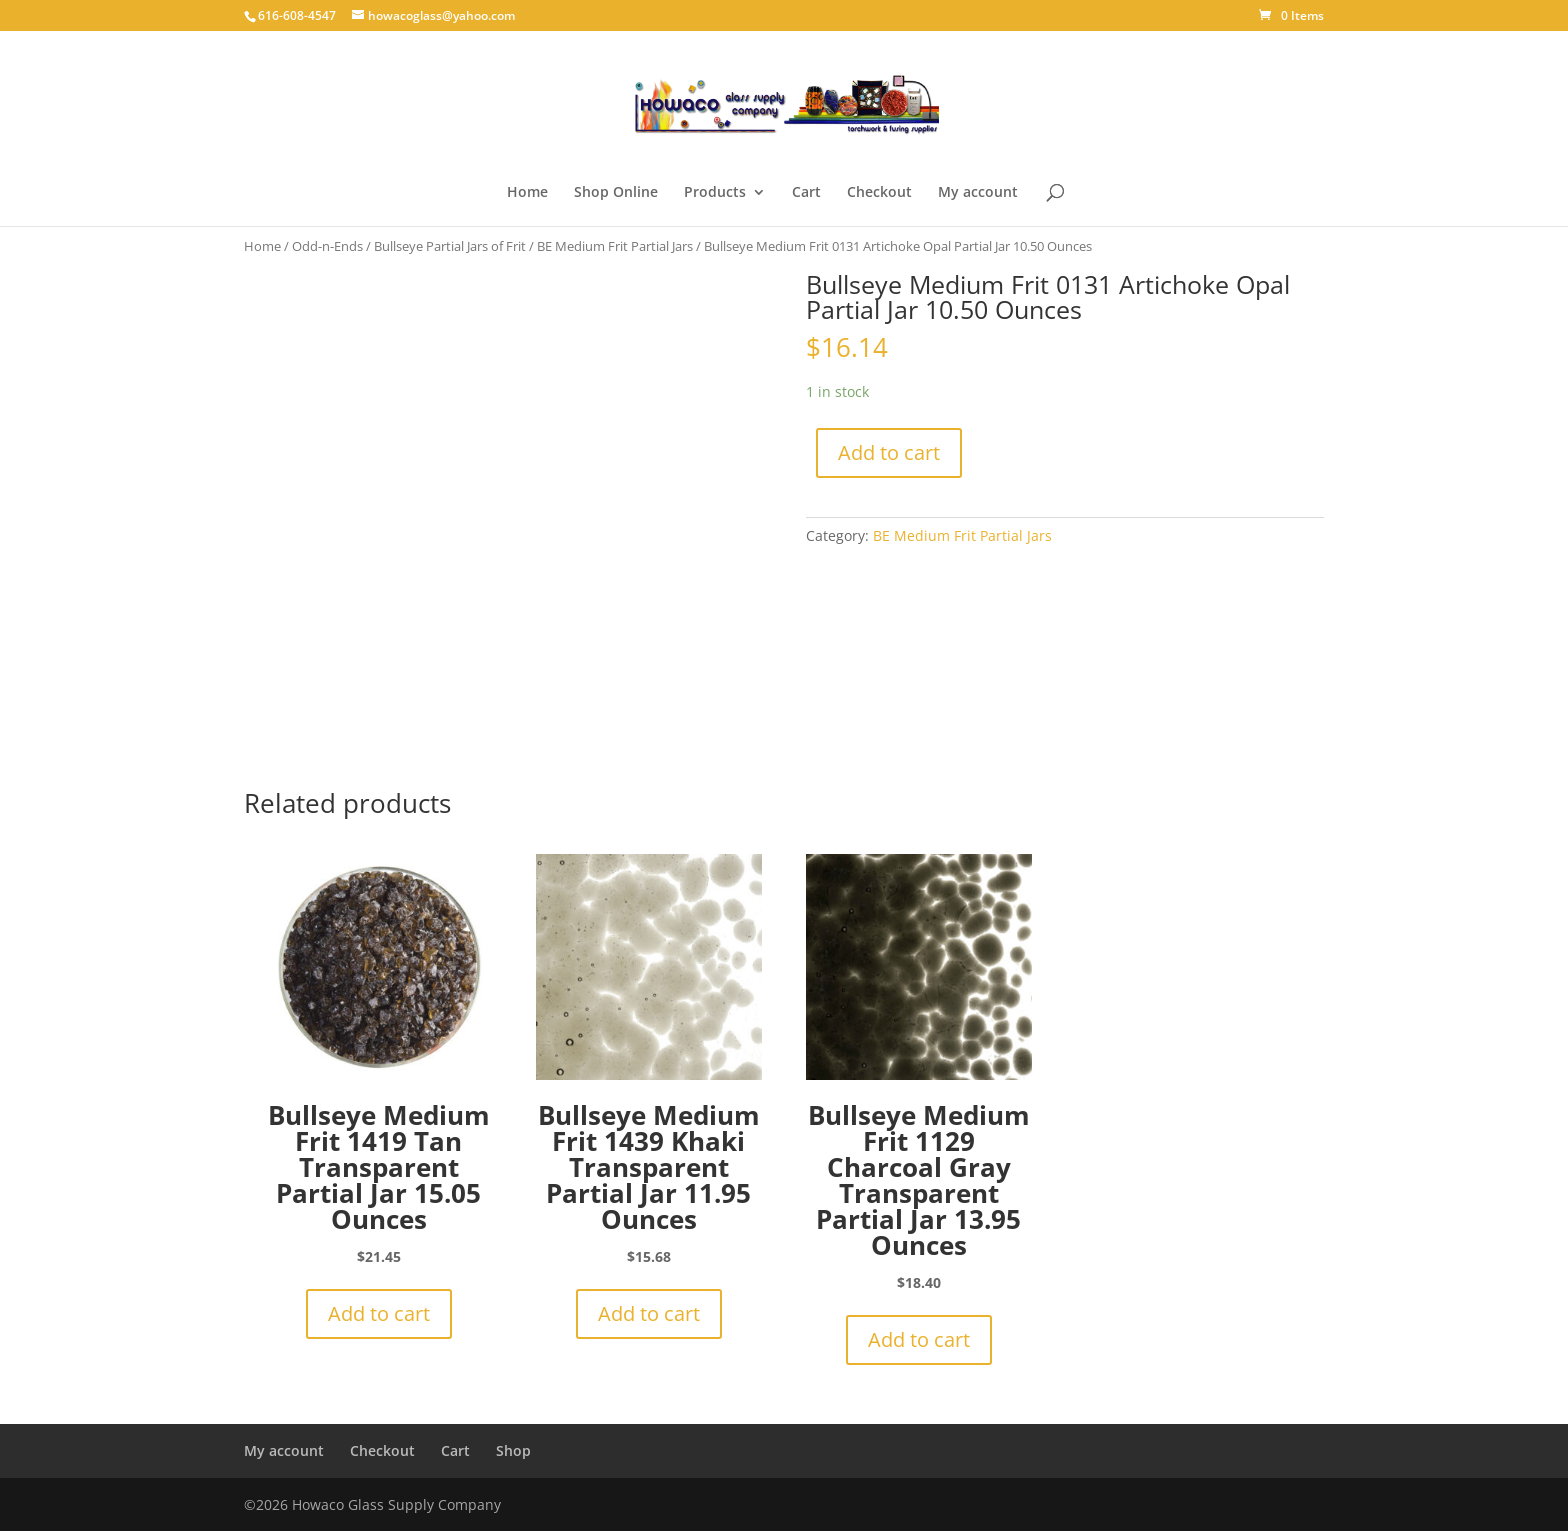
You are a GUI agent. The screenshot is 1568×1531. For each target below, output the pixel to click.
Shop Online (616, 193)
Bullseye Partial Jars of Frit (450, 246)
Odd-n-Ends (327, 246)
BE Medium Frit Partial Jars (615, 246)
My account (978, 193)
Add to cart (889, 452)
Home (527, 193)
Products (715, 193)
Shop (513, 1450)
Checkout (879, 193)
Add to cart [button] (379, 1313)
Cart (806, 193)
